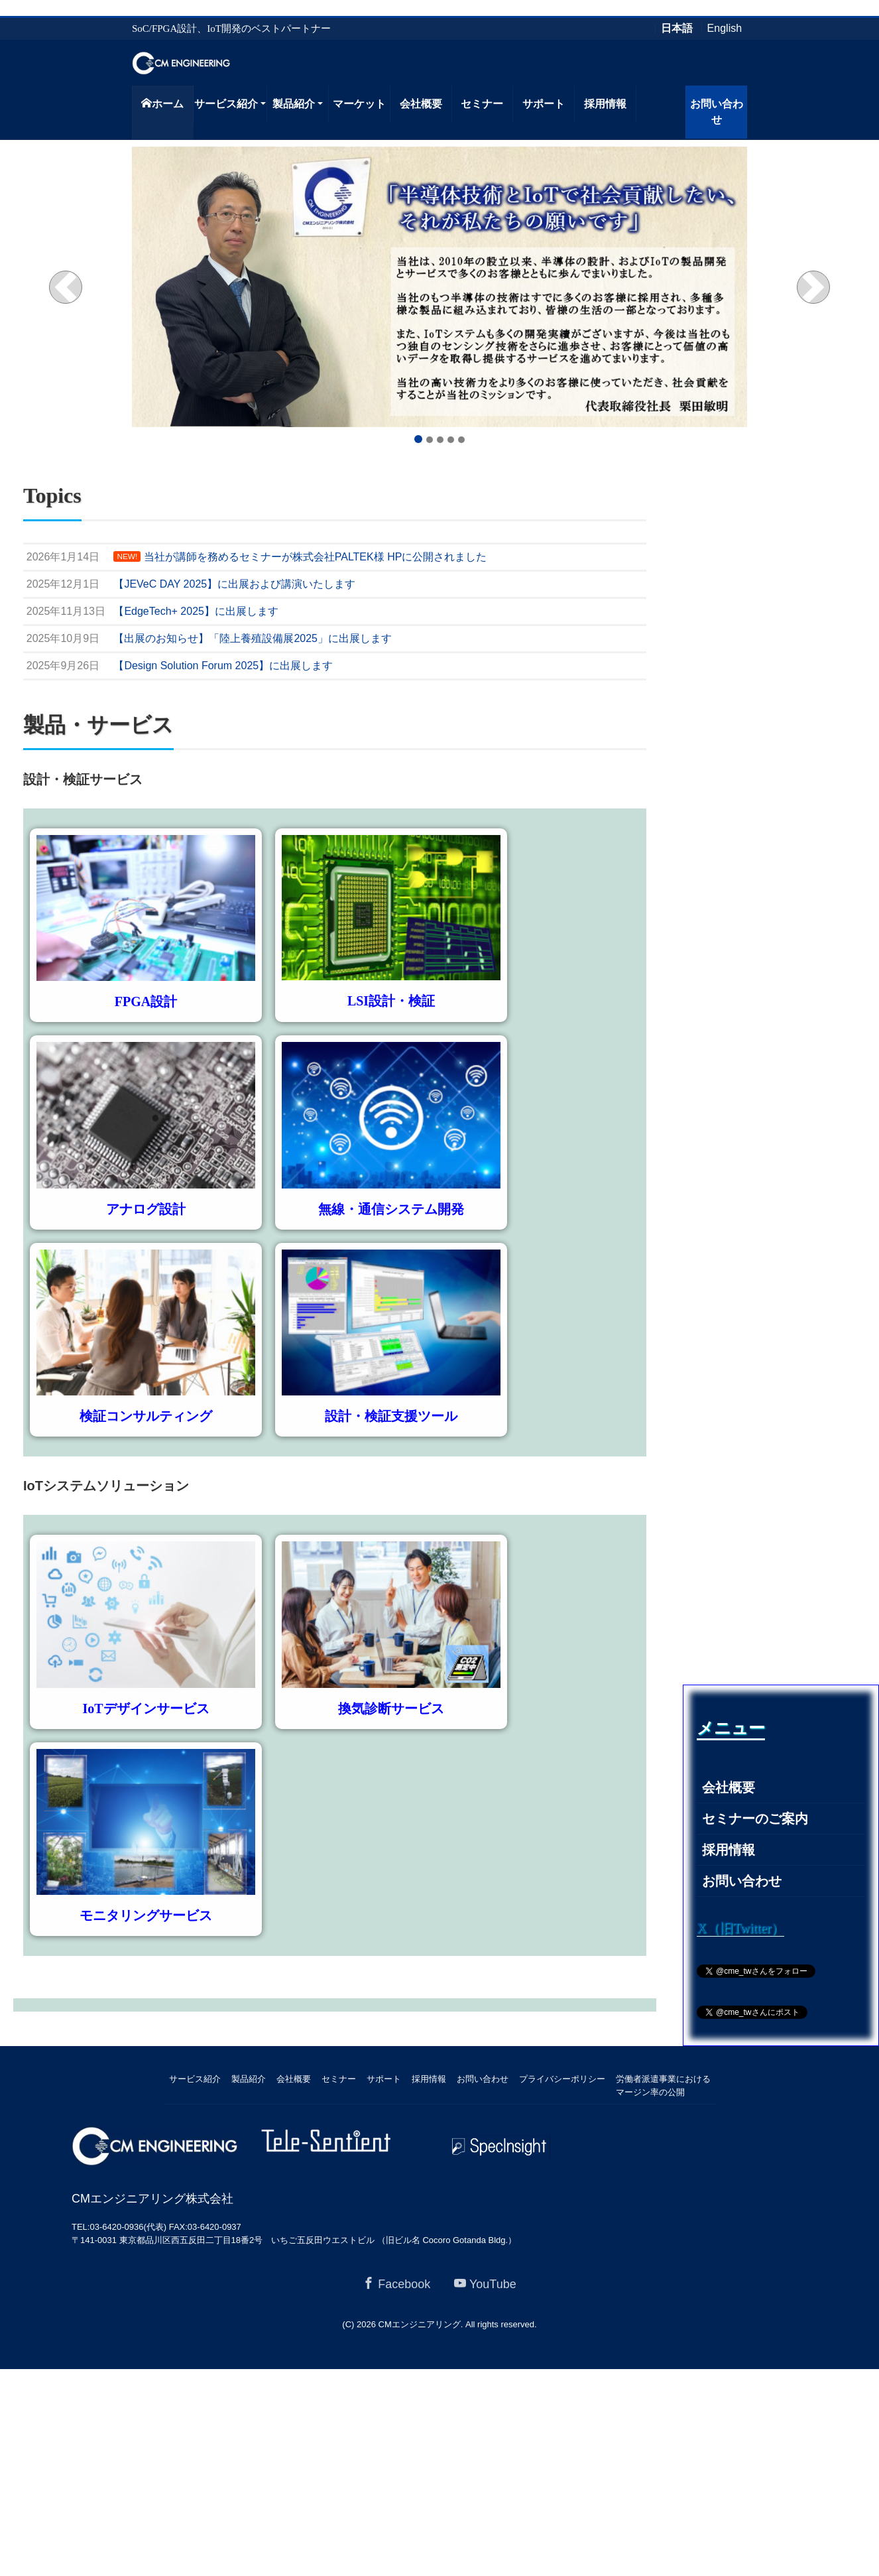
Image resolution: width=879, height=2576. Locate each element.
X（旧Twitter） (740, 1928)
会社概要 (421, 103)
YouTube (485, 2284)
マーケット (359, 103)
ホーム (162, 103)
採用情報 (605, 103)
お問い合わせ (716, 111)
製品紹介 (293, 103)
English (724, 28)
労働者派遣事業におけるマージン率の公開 (663, 2085)
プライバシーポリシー (562, 2079)
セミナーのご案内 (755, 1818)
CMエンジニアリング (420, 2324)
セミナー (482, 103)
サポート (543, 103)
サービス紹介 (226, 103)
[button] (66, 287)
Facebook (396, 2284)
